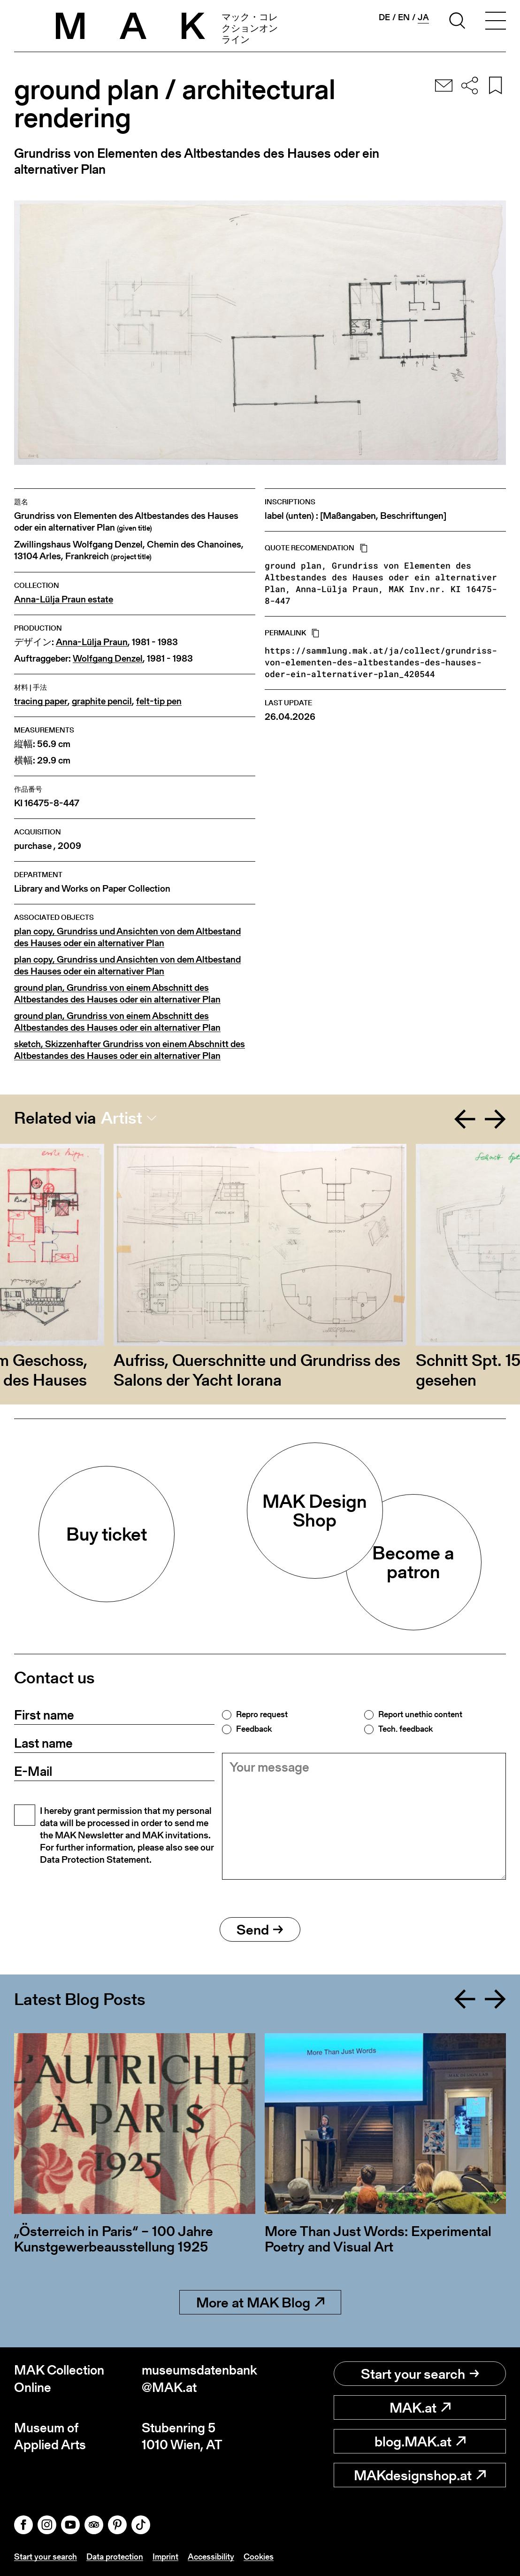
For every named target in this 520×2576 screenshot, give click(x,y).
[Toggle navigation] (495, 22)
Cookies (259, 2556)
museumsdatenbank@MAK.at (199, 2378)
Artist (121, 1118)
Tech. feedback (405, 1729)
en (404, 17)
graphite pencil (102, 701)
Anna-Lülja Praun (92, 642)
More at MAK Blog (260, 2302)
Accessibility (211, 2556)
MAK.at (420, 2407)
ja (423, 17)
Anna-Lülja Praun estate (63, 599)
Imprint (165, 2556)
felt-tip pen (159, 701)
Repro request (262, 1714)
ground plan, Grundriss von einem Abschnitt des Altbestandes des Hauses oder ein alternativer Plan (117, 993)
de (384, 17)
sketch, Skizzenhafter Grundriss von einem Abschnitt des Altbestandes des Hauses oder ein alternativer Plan (129, 1050)
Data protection (114, 2556)
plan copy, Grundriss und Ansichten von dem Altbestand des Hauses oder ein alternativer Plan (127, 937)
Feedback (254, 1729)
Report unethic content (420, 1714)
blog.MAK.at (420, 2441)
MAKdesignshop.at (420, 2475)
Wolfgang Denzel (108, 658)
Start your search (420, 2373)
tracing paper (41, 701)
